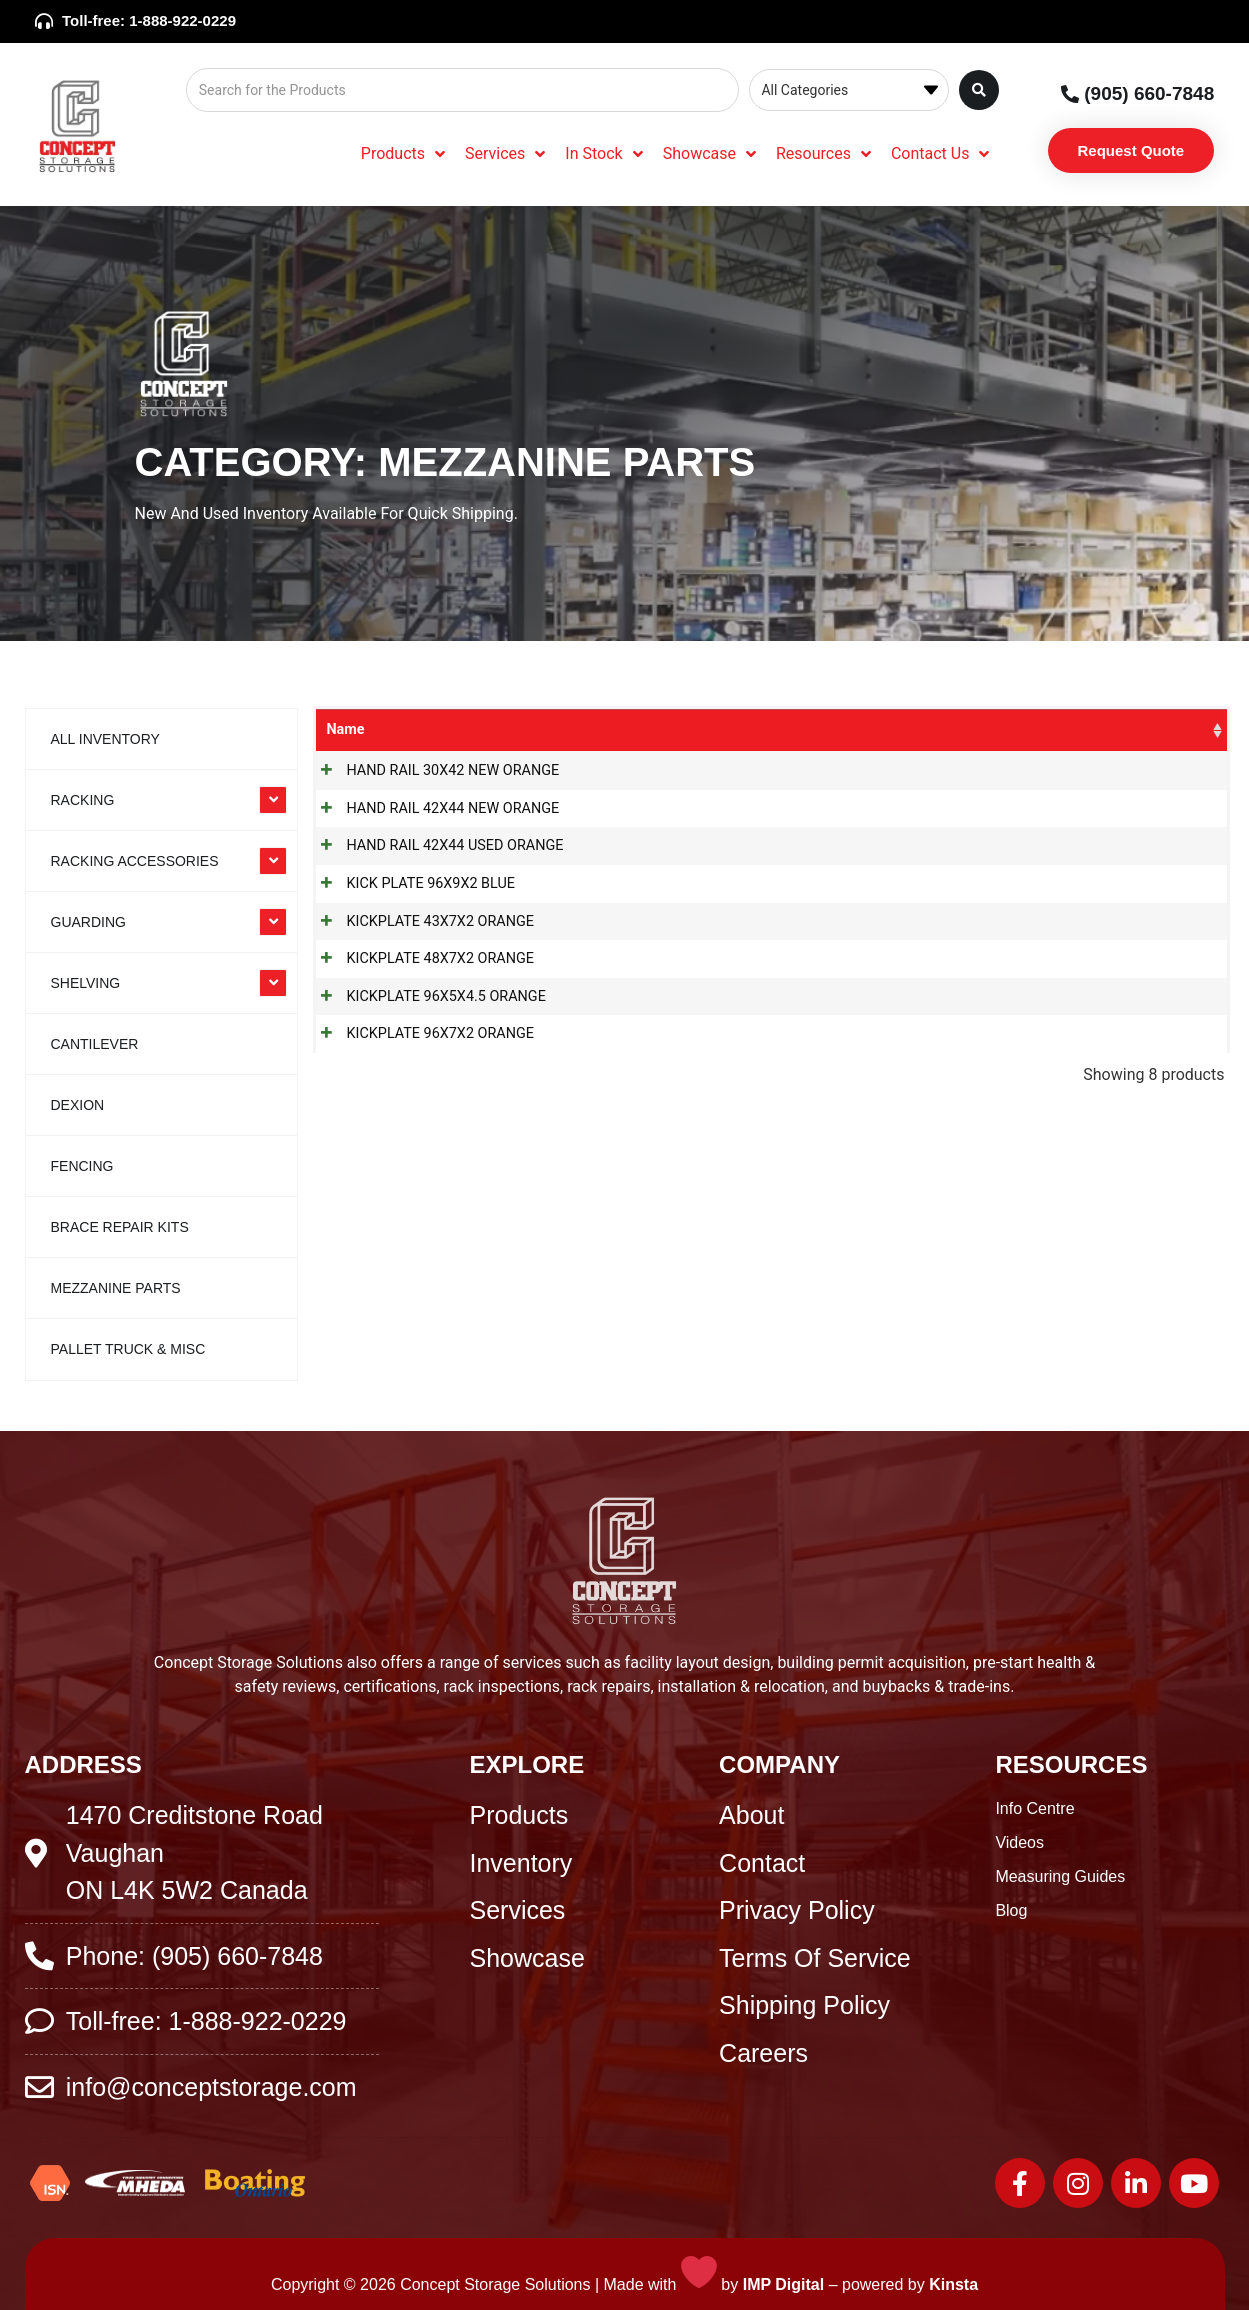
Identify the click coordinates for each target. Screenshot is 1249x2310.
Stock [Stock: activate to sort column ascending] (1152, 729)
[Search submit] (979, 90)
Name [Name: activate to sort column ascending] (345, 729)
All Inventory (105, 739)
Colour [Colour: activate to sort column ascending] (1061, 729)
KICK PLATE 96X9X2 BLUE (410, 883)
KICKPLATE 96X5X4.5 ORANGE (425, 996)
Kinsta (953, 2284)
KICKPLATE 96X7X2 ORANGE (420, 1033)
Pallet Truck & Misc (128, 1349)
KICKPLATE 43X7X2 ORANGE (420, 921)
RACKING (83, 800)
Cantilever (95, 1044)
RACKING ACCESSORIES (135, 861)
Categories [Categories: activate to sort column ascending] (651, 729)
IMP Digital (784, 2284)
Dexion (78, 1105)
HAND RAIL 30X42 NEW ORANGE (432, 770)
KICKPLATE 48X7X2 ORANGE (420, 958)
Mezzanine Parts (116, 1288)
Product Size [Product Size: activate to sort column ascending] (945, 729)
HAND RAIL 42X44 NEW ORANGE (432, 808)
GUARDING (88, 922)
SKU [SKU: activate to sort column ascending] (785, 729)
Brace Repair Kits (120, 1227)
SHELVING (86, 983)
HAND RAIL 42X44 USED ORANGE (434, 845)
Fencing (82, 1166)
